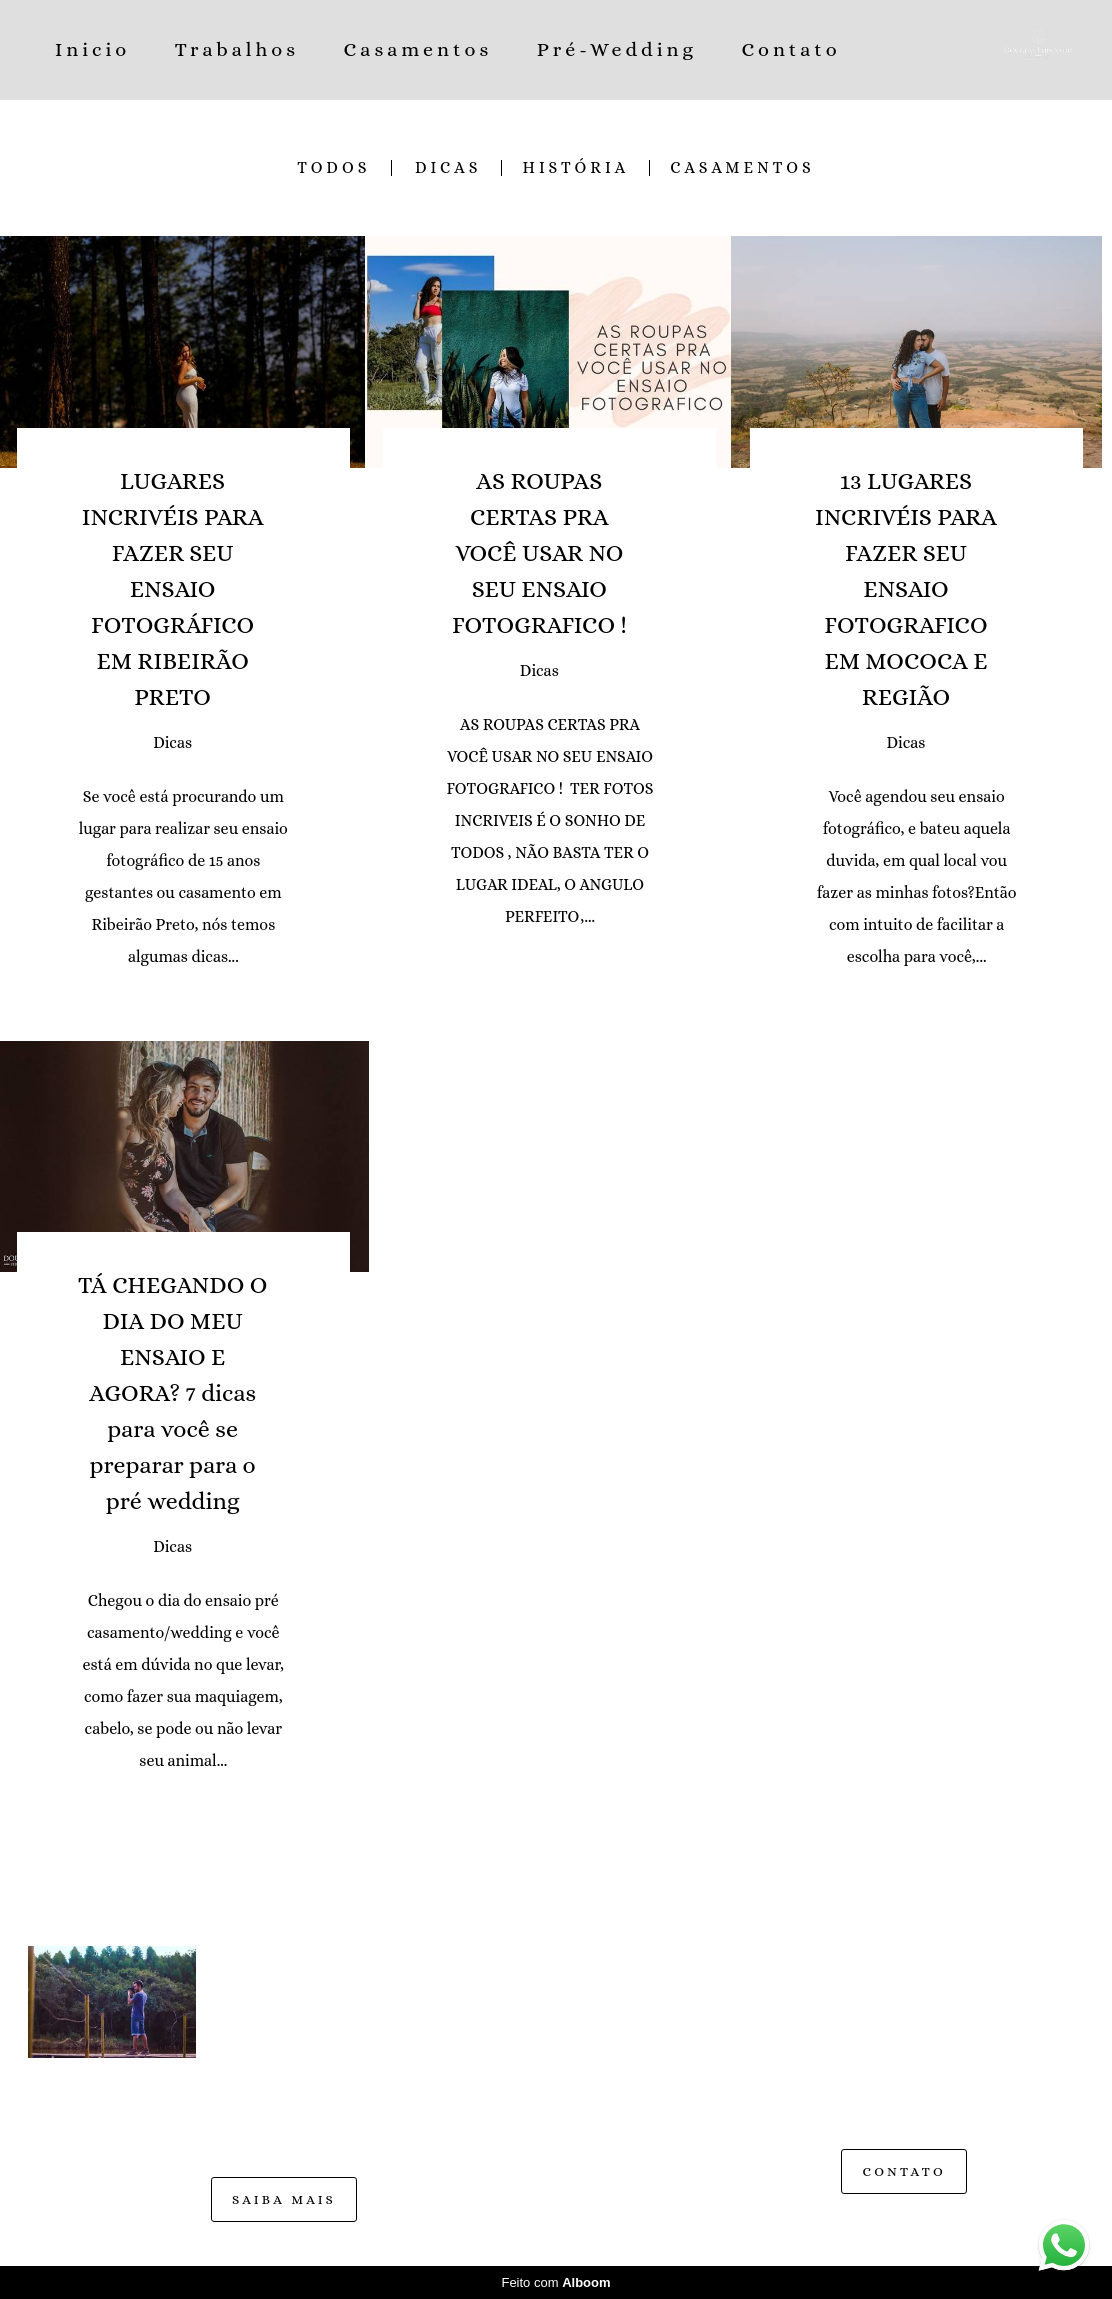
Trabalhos (237, 49)
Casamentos (418, 49)
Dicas (448, 168)
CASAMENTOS (742, 168)
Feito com (555, 2282)
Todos (333, 168)
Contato (790, 49)
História (575, 168)
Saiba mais (284, 2199)
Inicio (92, 49)
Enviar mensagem (925, 1980)
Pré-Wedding (617, 49)
